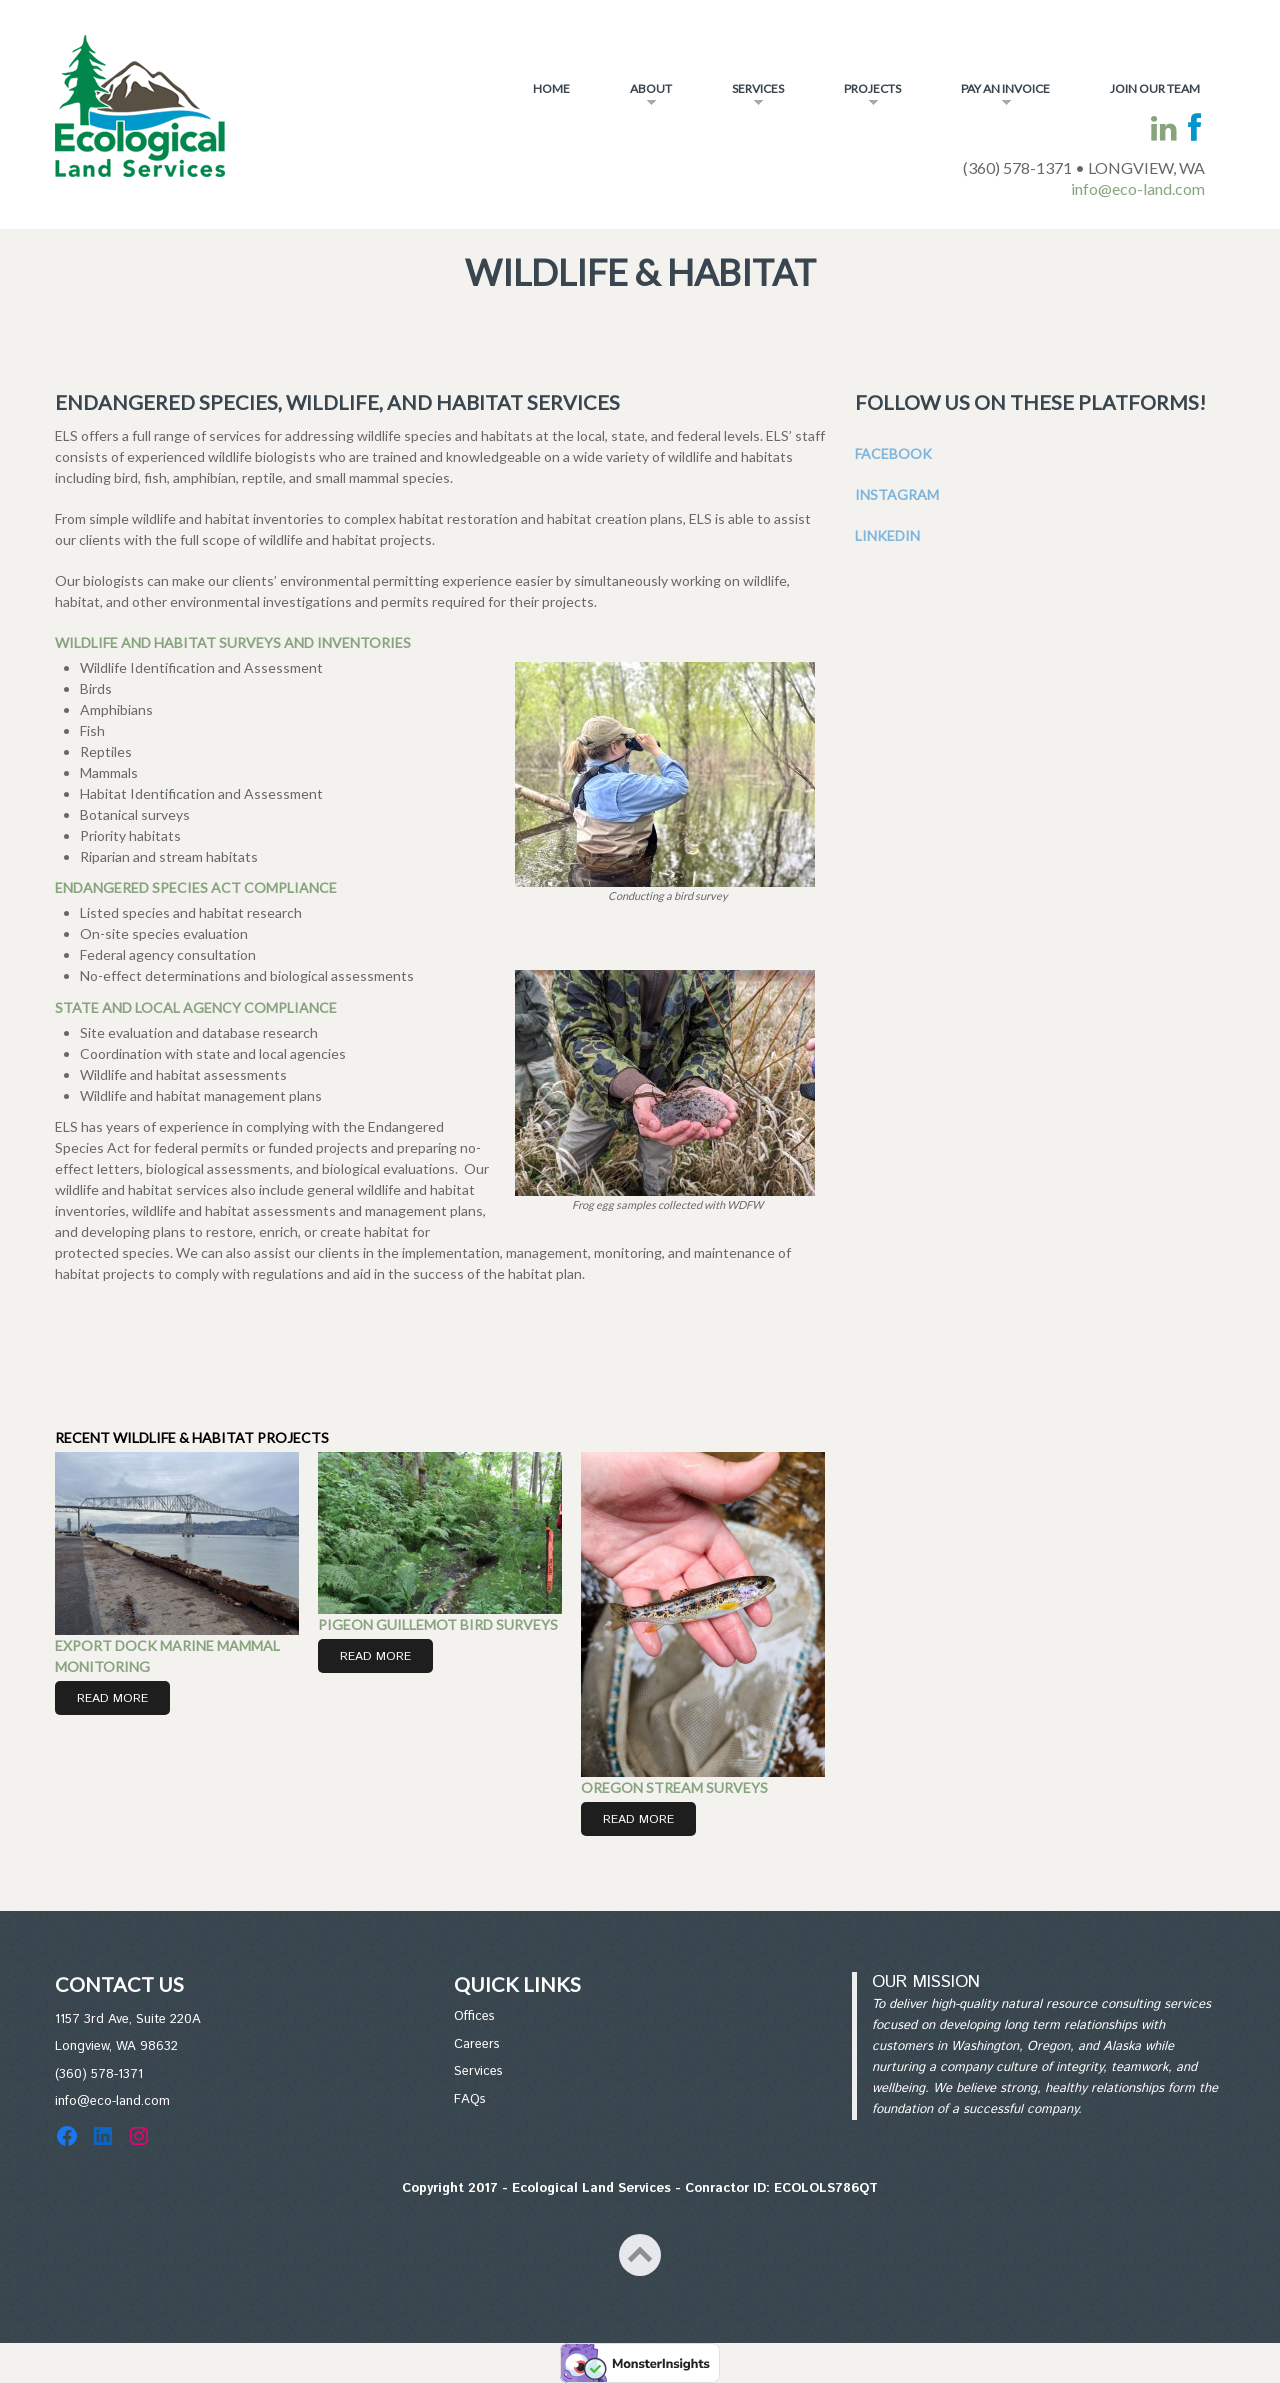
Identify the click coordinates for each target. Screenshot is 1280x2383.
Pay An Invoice (993, 97)
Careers (477, 2044)
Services (745, 97)
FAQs (470, 2099)
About (638, 97)
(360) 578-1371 (99, 2074)
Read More (112, 1698)
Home (551, 88)
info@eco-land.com (1138, 188)
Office (471, 2016)
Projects (860, 97)
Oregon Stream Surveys (674, 1787)
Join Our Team (1155, 88)
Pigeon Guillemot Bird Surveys (438, 1624)
